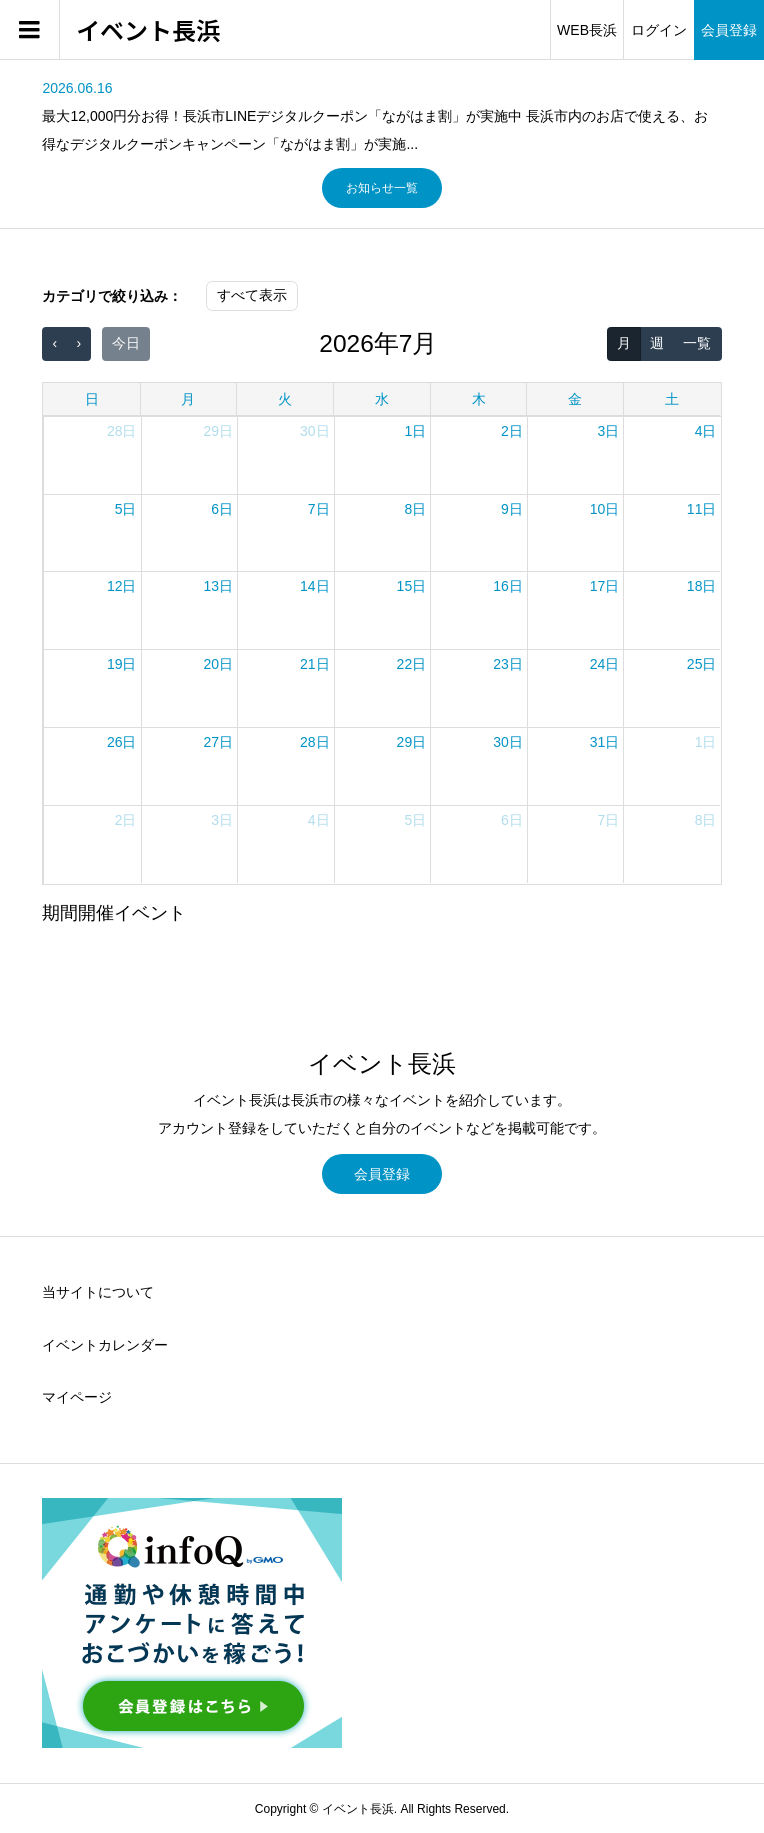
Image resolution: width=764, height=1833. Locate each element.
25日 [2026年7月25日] (702, 664)
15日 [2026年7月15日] (412, 586)
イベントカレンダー (105, 1345)
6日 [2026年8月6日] (512, 820)
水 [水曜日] (382, 399)
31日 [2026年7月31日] (605, 742)
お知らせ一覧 (382, 188)
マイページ (77, 1397)
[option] (381, 116)
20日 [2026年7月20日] (218, 664)
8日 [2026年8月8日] (706, 820)
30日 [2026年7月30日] (508, 742)
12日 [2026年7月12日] (122, 586)
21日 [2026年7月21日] (315, 664)
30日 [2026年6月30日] (315, 431)
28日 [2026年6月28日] (122, 431)
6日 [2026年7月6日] (222, 509)
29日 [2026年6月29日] (218, 431)
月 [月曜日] (188, 399)
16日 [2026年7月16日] (508, 586)
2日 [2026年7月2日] (512, 431)
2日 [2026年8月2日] (126, 820)
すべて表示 (252, 295)
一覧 (697, 343)
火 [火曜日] (285, 399)
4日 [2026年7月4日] (706, 431)
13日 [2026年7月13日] (218, 586)
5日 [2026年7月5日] (126, 509)
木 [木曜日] (479, 399)
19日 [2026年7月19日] (122, 664)
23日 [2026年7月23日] (508, 664)
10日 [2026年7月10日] (605, 509)
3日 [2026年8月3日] (222, 820)
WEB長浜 (587, 30)
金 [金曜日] (575, 399)
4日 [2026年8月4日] (319, 820)
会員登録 (729, 30)
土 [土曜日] (672, 399)
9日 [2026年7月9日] (512, 509)
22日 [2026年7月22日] (412, 664)
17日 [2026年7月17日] (605, 586)
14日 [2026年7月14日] (315, 586)
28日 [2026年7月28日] (315, 742)
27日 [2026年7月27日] (218, 742)
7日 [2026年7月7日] (319, 509)
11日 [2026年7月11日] (702, 509)
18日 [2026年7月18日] (702, 586)
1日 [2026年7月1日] (415, 431)
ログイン (659, 30)
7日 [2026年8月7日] (609, 820)
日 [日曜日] (92, 399)
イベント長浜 (148, 30)
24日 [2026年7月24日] (605, 664)
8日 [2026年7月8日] (415, 509)
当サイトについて (98, 1292)
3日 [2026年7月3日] (609, 431)
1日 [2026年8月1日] (706, 742)
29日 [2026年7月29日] (412, 742)
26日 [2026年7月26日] (122, 742)
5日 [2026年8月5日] (415, 820)
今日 (126, 343)
